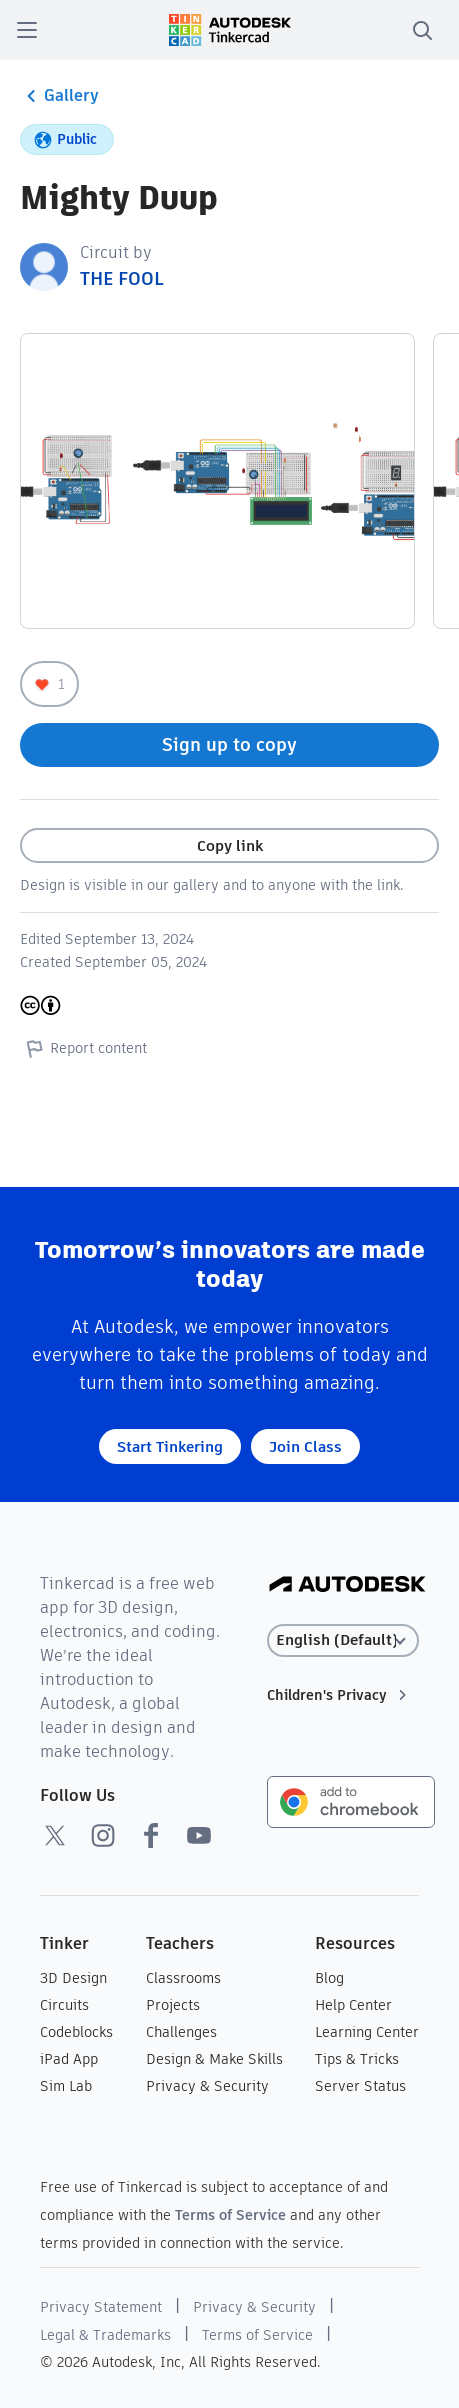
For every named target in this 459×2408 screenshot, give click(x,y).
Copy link (230, 845)
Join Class (305, 1446)
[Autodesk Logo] (347, 1585)
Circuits (64, 2005)
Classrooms (183, 1978)
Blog (329, 1978)
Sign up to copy (229, 744)
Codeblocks (76, 2032)
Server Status (360, 2086)
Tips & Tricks (357, 2059)
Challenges (181, 2032)
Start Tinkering (170, 1446)
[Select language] (343, 1640)
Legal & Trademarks (105, 2335)
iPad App (69, 2059)
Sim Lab (66, 2086)
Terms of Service (230, 2215)
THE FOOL (121, 278)
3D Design (73, 1978)
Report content (83, 1048)
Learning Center (367, 2032)
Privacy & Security (207, 2086)
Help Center (353, 2005)
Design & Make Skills (214, 2059)
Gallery (59, 96)
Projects (173, 2005)
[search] (422, 30)
